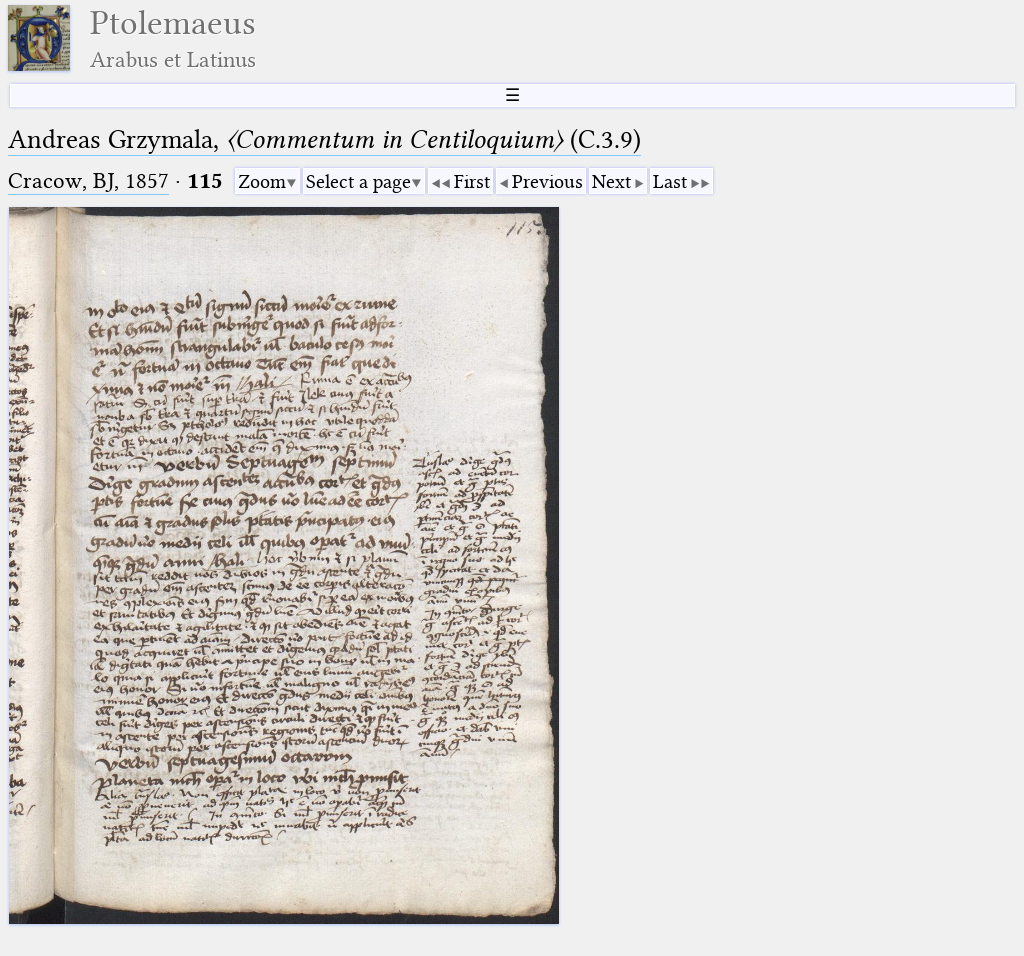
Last (670, 181)
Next (611, 181)
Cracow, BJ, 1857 (88, 180)
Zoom (262, 181)
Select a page (358, 181)
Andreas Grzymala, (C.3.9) (324, 139)
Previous (547, 181)
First (472, 181)
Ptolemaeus (173, 38)
